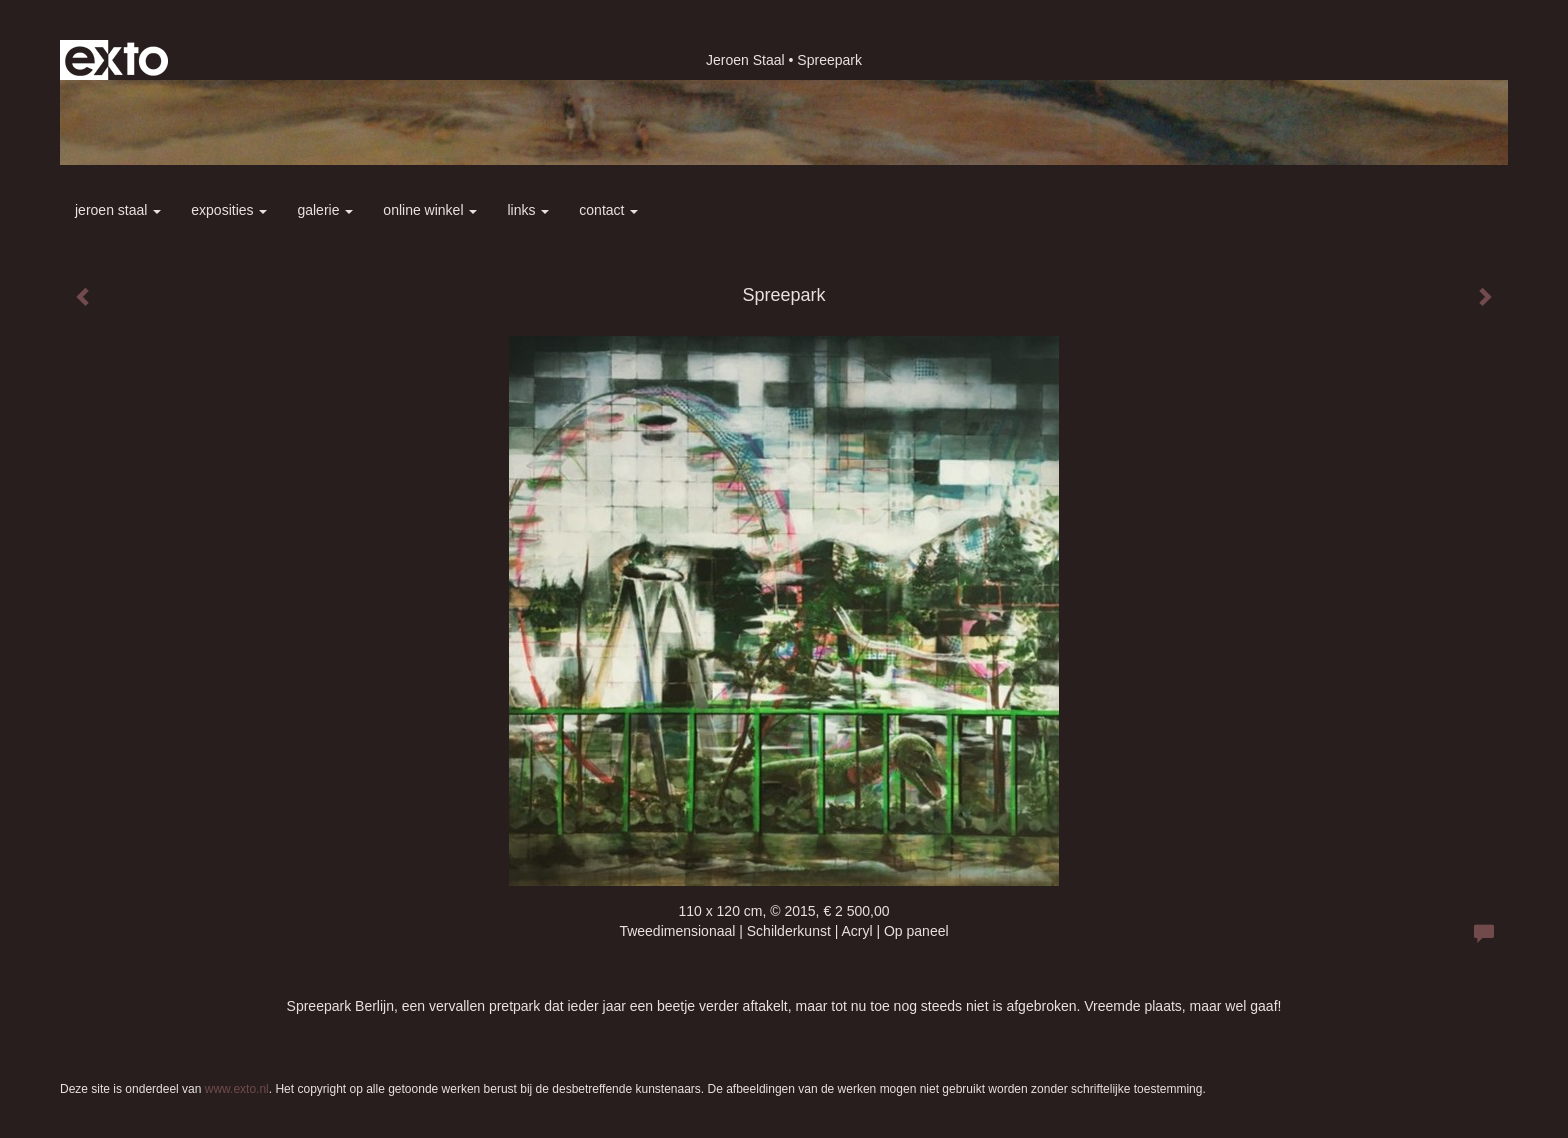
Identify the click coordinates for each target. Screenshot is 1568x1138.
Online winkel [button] (430, 210)
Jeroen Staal (745, 60)
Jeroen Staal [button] (118, 210)
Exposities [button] (229, 210)
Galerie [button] (325, 210)
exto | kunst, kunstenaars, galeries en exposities (116, 60)
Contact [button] (608, 210)
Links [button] (528, 210)
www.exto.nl (237, 1089)
